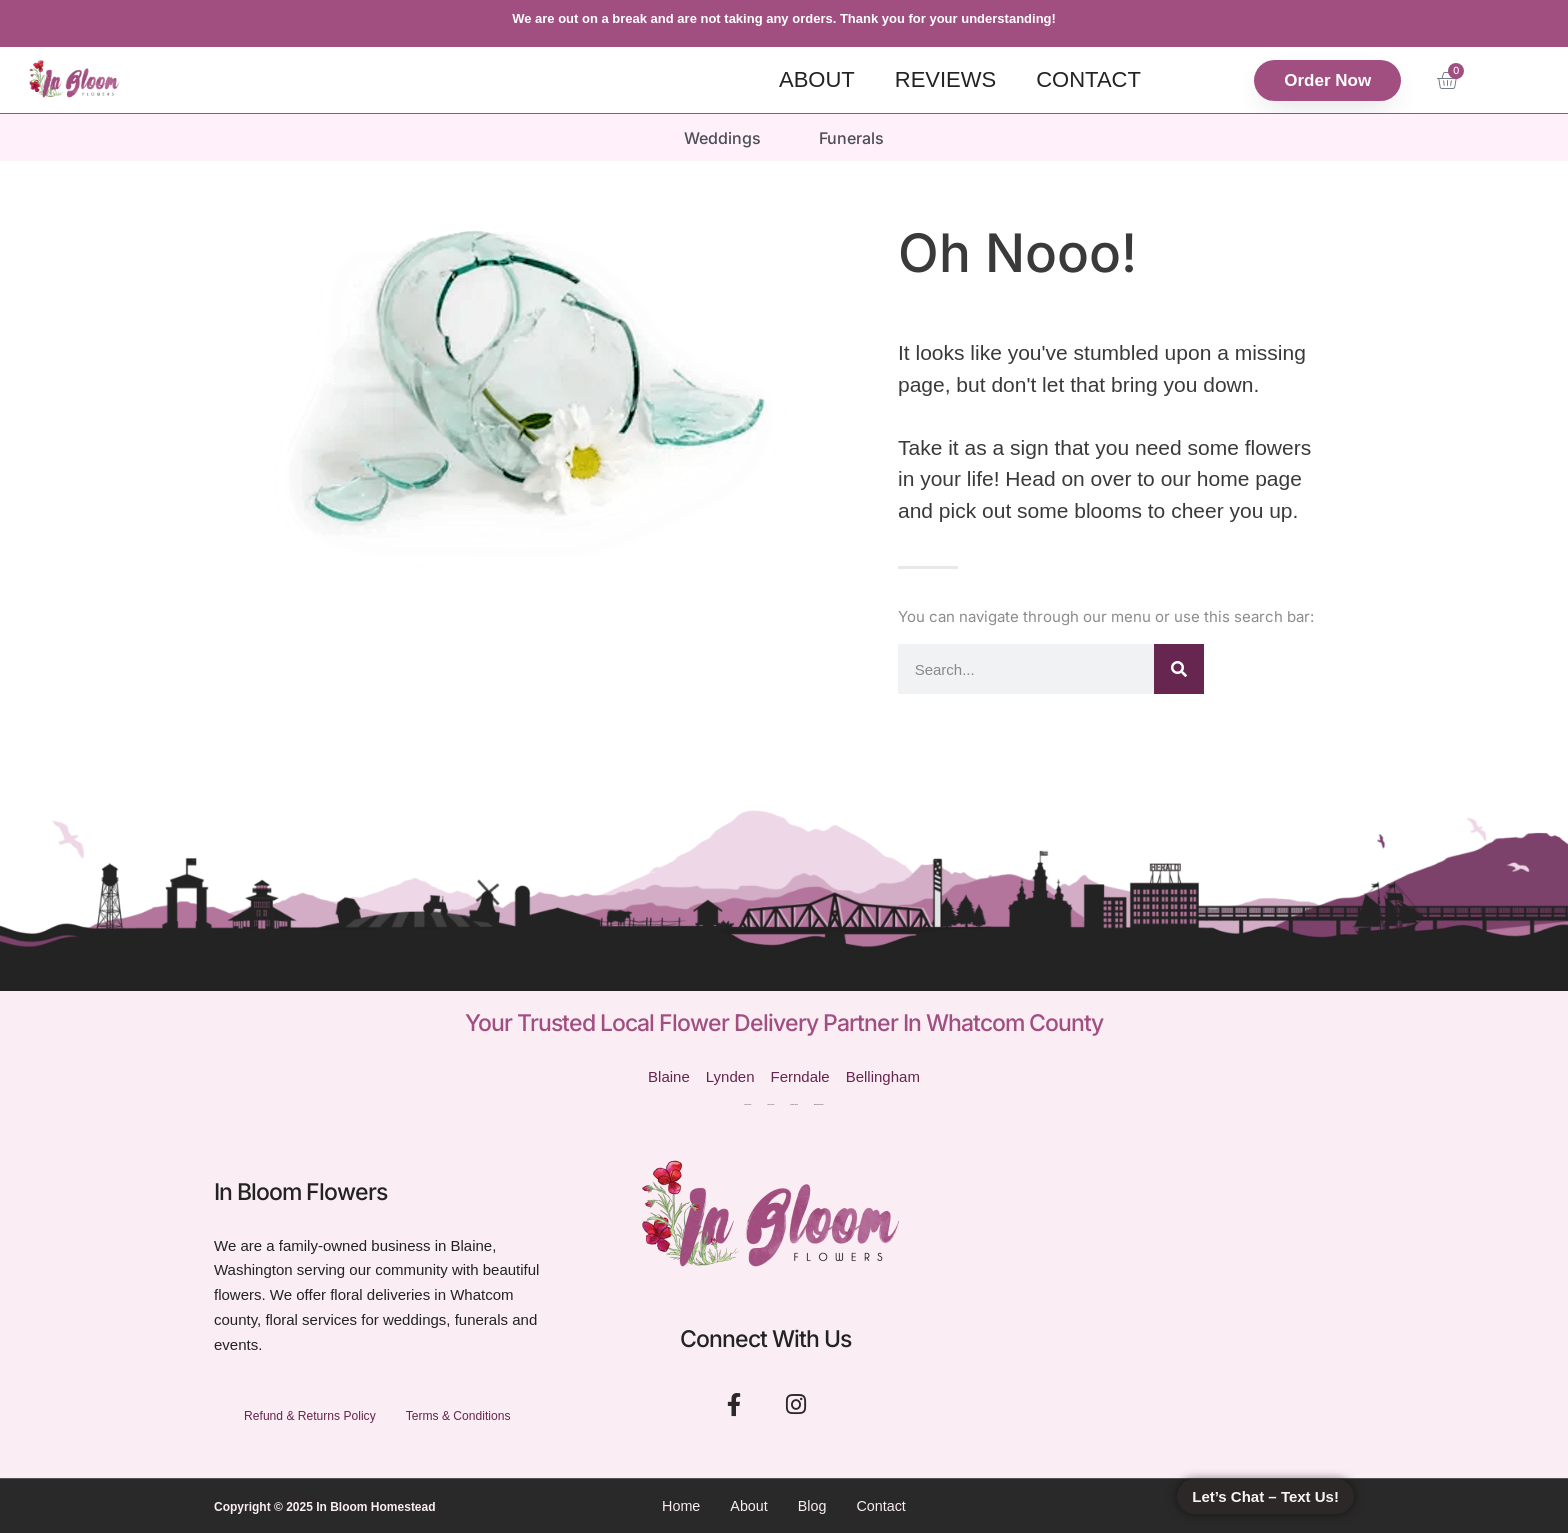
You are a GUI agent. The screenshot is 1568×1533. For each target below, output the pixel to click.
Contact (1088, 79)
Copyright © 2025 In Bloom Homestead (325, 1506)
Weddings (721, 137)
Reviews (945, 79)
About (817, 79)
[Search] (1179, 669)
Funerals (852, 137)
